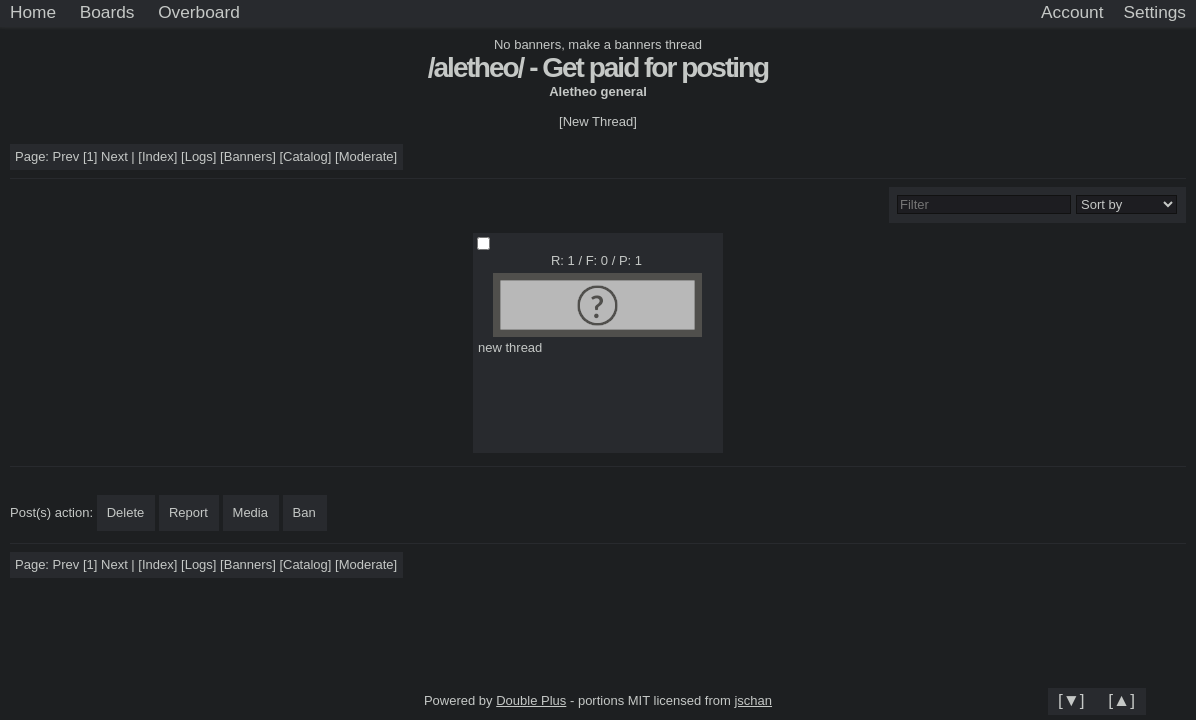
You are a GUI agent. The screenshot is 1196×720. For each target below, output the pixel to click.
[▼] (1071, 700)
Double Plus (531, 700)
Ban (304, 512)
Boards (107, 12)
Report (188, 512)
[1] (90, 156)
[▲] (1121, 700)
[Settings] (1155, 13)
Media (250, 512)
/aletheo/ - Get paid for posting (598, 67)
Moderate (366, 156)
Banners (248, 156)
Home (33, 12)
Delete (126, 512)
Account (1072, 12)
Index (158, 156)
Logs (199, 156)
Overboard (199, 12)
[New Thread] (598, 121)
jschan (753, 700)
